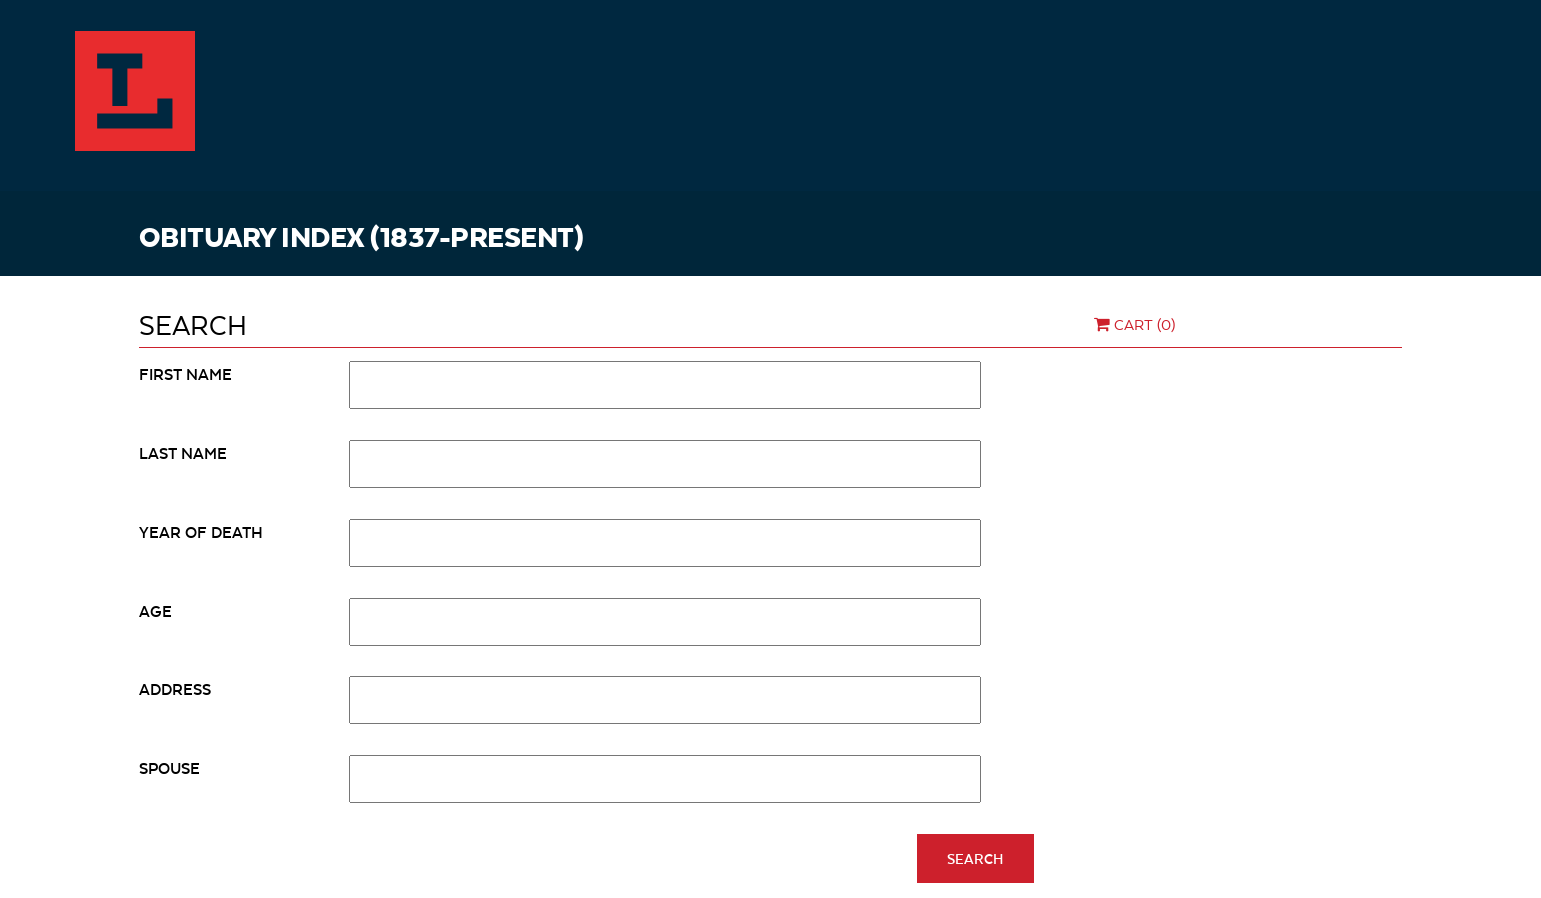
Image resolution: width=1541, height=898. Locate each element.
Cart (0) (1132, 324)
